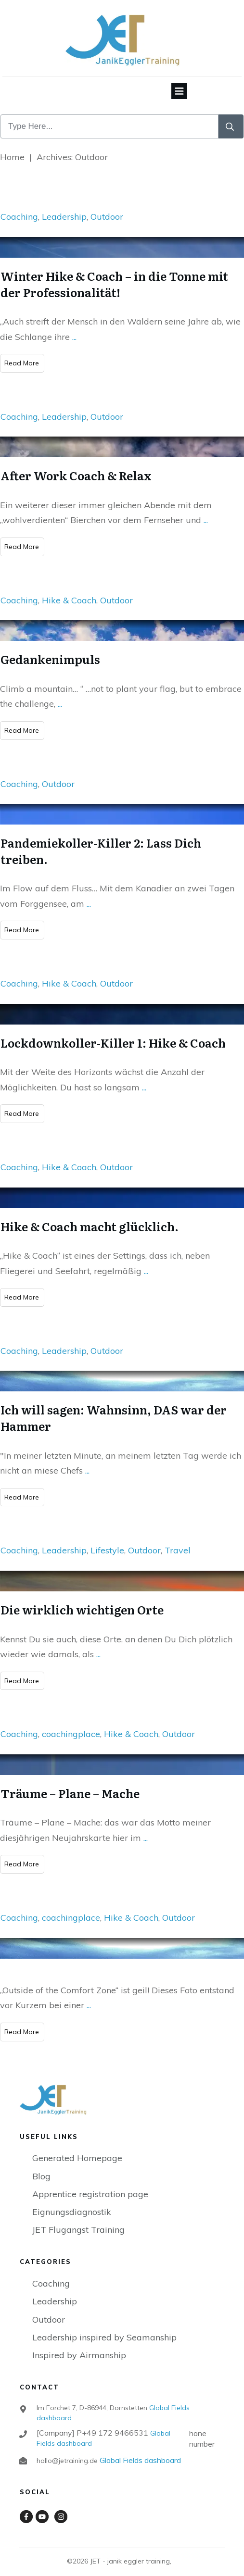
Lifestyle (107, 1539)
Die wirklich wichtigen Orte (82, 1598)
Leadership (64, 205)
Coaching (19, 205)
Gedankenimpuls (50, 647)
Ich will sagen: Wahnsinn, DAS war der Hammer (113, 1406)
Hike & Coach (69, 588)
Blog (41, 2165)
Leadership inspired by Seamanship (104, 2326)
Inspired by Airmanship (79, 2344)
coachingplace (71, 1722)
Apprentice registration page (90, 2182)
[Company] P (92, 2421)
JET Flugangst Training (78, 2218)
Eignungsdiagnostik (71, 2200)
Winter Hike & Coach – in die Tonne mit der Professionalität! (114, 272)
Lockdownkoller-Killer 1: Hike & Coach (113, 1031)
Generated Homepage (77, 2147)
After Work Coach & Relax (76, 464)
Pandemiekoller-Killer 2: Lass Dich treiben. (100, 839)
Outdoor (106, 205)
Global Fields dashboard (139, 2449)
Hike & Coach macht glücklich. (89, 1214)
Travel (178, 1539)
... (74, 325)
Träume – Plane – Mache (70, 1782)
